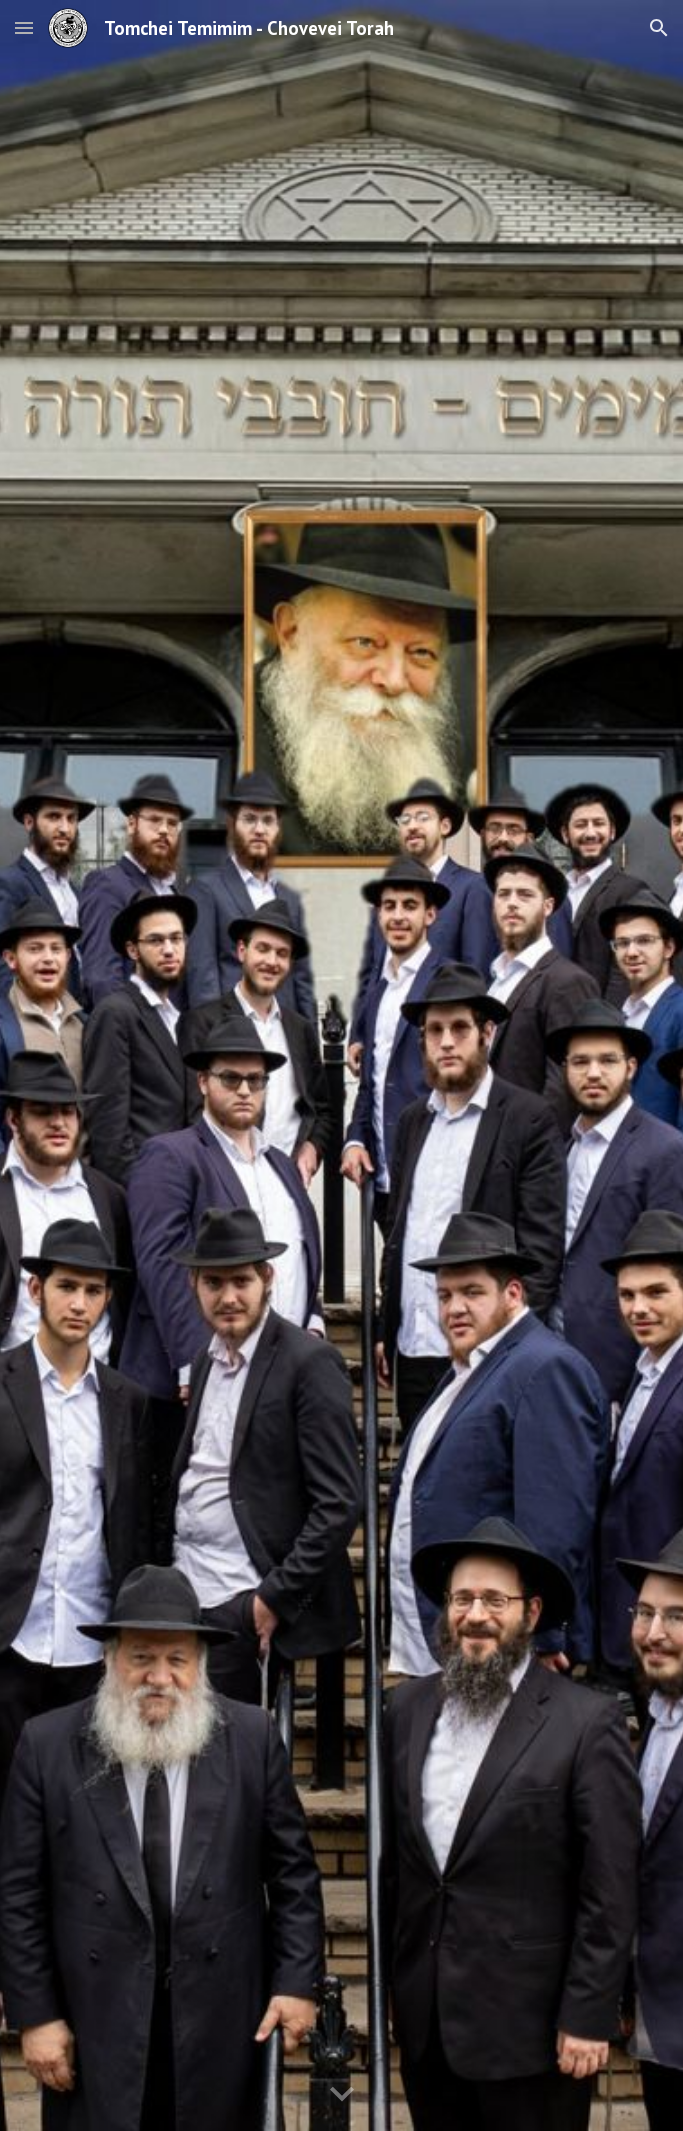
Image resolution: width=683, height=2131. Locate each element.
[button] (24, 27)
